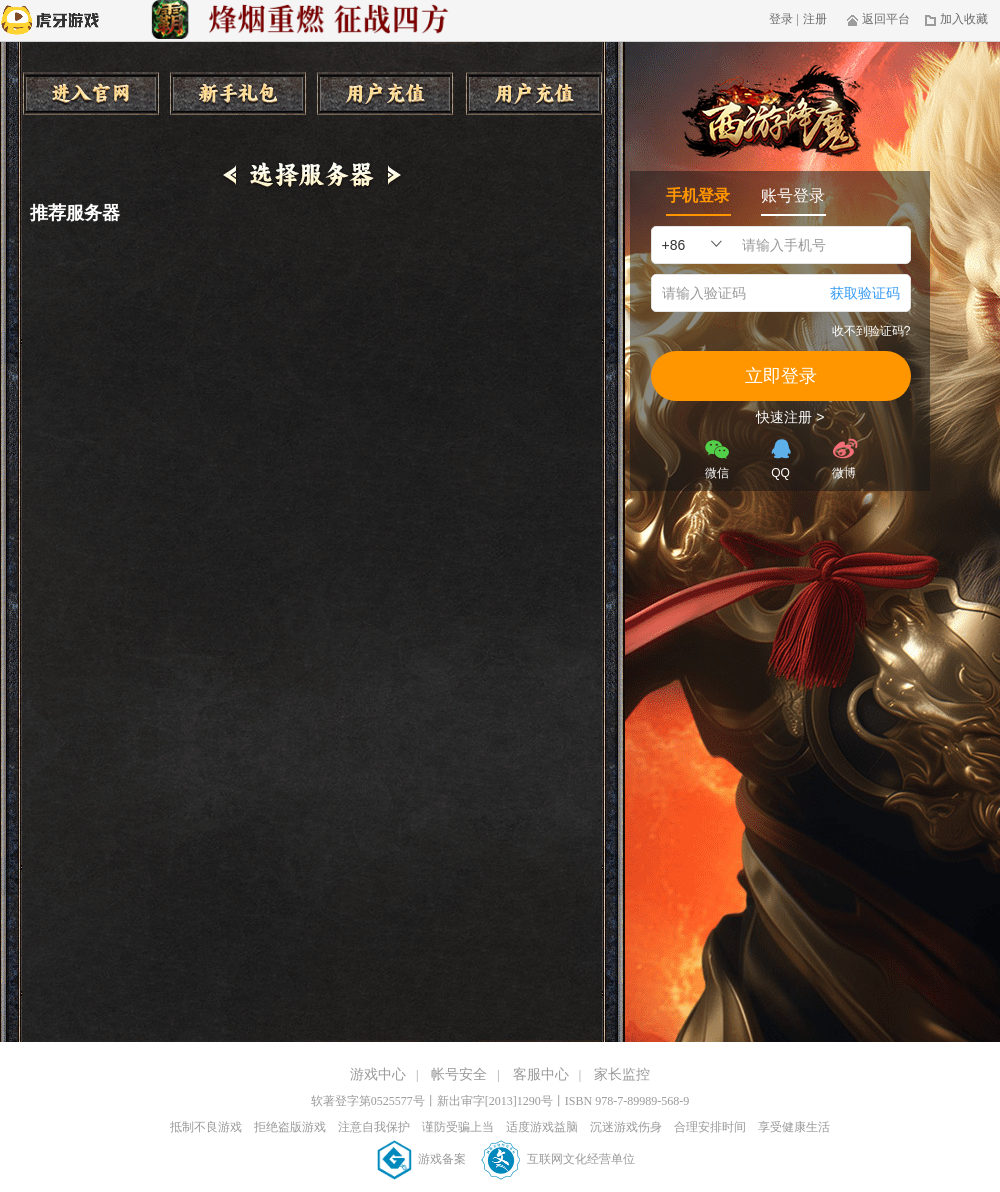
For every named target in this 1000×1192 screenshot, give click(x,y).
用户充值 (385, 93)
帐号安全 (459, 1074)
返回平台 (878, 19)
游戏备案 (423, 1159)
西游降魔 (770, 113)
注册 (815, 19)
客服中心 (541, 1074)
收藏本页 (533, 93)
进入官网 (90, 93)
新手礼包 (238, 93)
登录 (781, 19)
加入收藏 (956, 19)
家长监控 (622, 1074)
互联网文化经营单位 (558, 1159)
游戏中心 (378, 1074)
